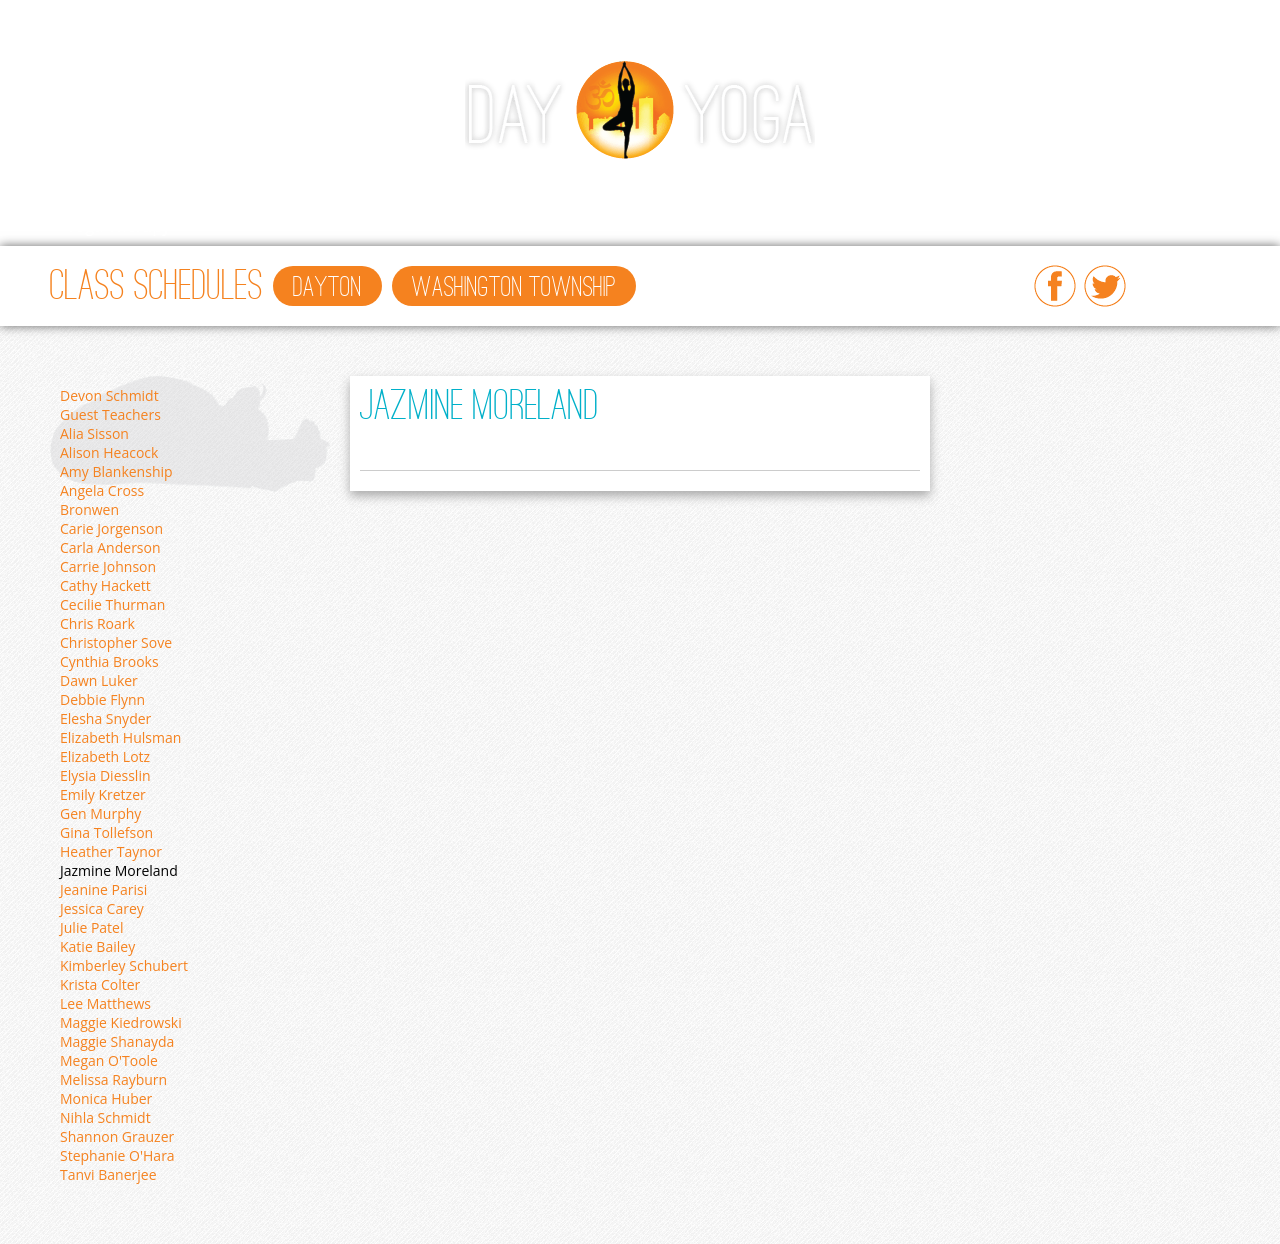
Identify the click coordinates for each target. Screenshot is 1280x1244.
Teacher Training (687, 186)
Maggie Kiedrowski (121, 1022)
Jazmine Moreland (119, 870)
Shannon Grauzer (117, 1136)
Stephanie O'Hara (117, 1155)
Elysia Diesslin (105, 775)
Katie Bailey (97, 946)
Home (89, 186)
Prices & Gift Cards (855, 186)
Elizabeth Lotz (105, 756)
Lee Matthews (105, 1003)
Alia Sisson (94, 433)
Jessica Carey (102, 908)
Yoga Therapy (118, 226)
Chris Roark (97, 623)
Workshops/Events (305, 186)
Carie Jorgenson (111, 528)
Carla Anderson (110, 547)
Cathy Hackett (105, 585)
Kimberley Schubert (124, 965)
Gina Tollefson (106, 832)
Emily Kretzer (103, 794)
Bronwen (89, 509)
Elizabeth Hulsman (120, 737)
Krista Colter (100, 984)
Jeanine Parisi (103, 889)
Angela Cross (102, 490)
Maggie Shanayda (117, 1041)
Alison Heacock (109, 452)
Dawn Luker (99, 680)
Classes (172, 186)
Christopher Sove (116, 642)
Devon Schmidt (109, 395)
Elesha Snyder (105, 718)
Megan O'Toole (109, 1060)
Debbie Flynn (102, 699)
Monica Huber (106, 1098)
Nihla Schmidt (105, 1117)
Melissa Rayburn (113, 1079)
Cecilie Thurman (112, 604)
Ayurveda (554, 186)
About (982, 186)
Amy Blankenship (116, 471)
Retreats (1070, 186)
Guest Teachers (110, 414)
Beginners (446, 186)
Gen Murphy (100, 813)
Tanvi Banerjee (108, 1174)
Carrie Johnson (108, 566)
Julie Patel (92, 927)
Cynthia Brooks (109, 661)
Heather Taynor (111, 851)
